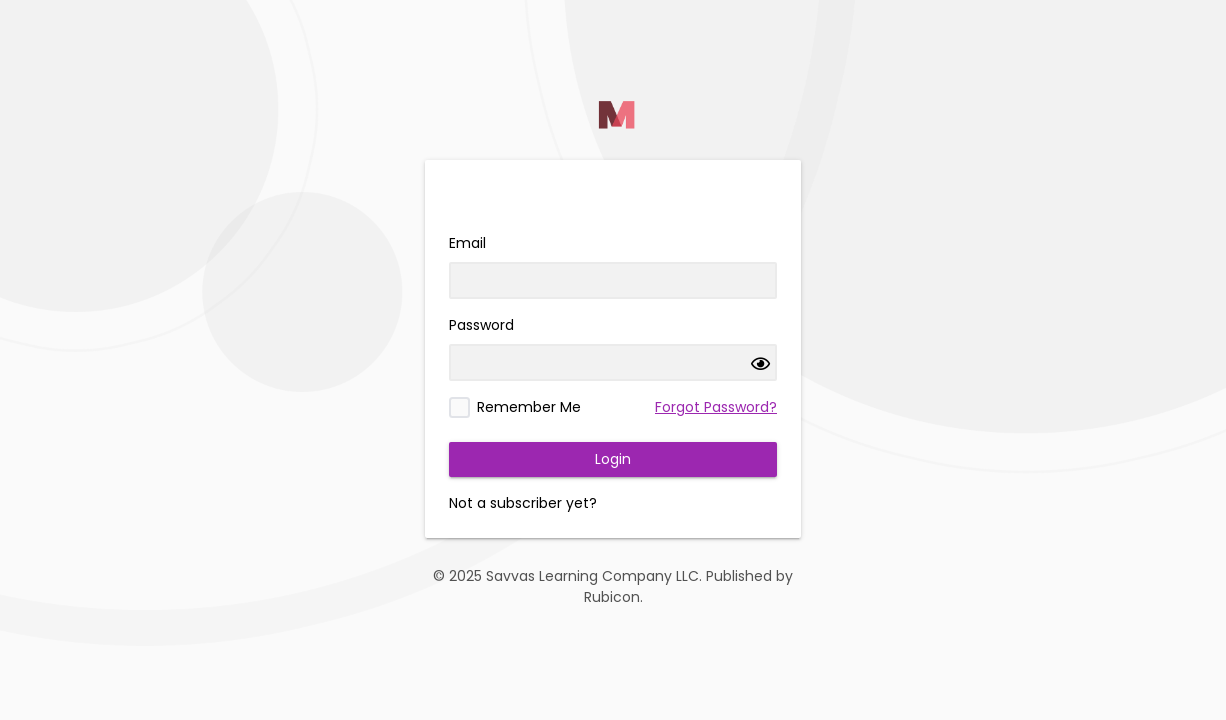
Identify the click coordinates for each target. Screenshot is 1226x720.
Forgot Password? (716, 407)
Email (467, 243)
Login (613, 459)
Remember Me (529, 407)
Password (481, 325)
